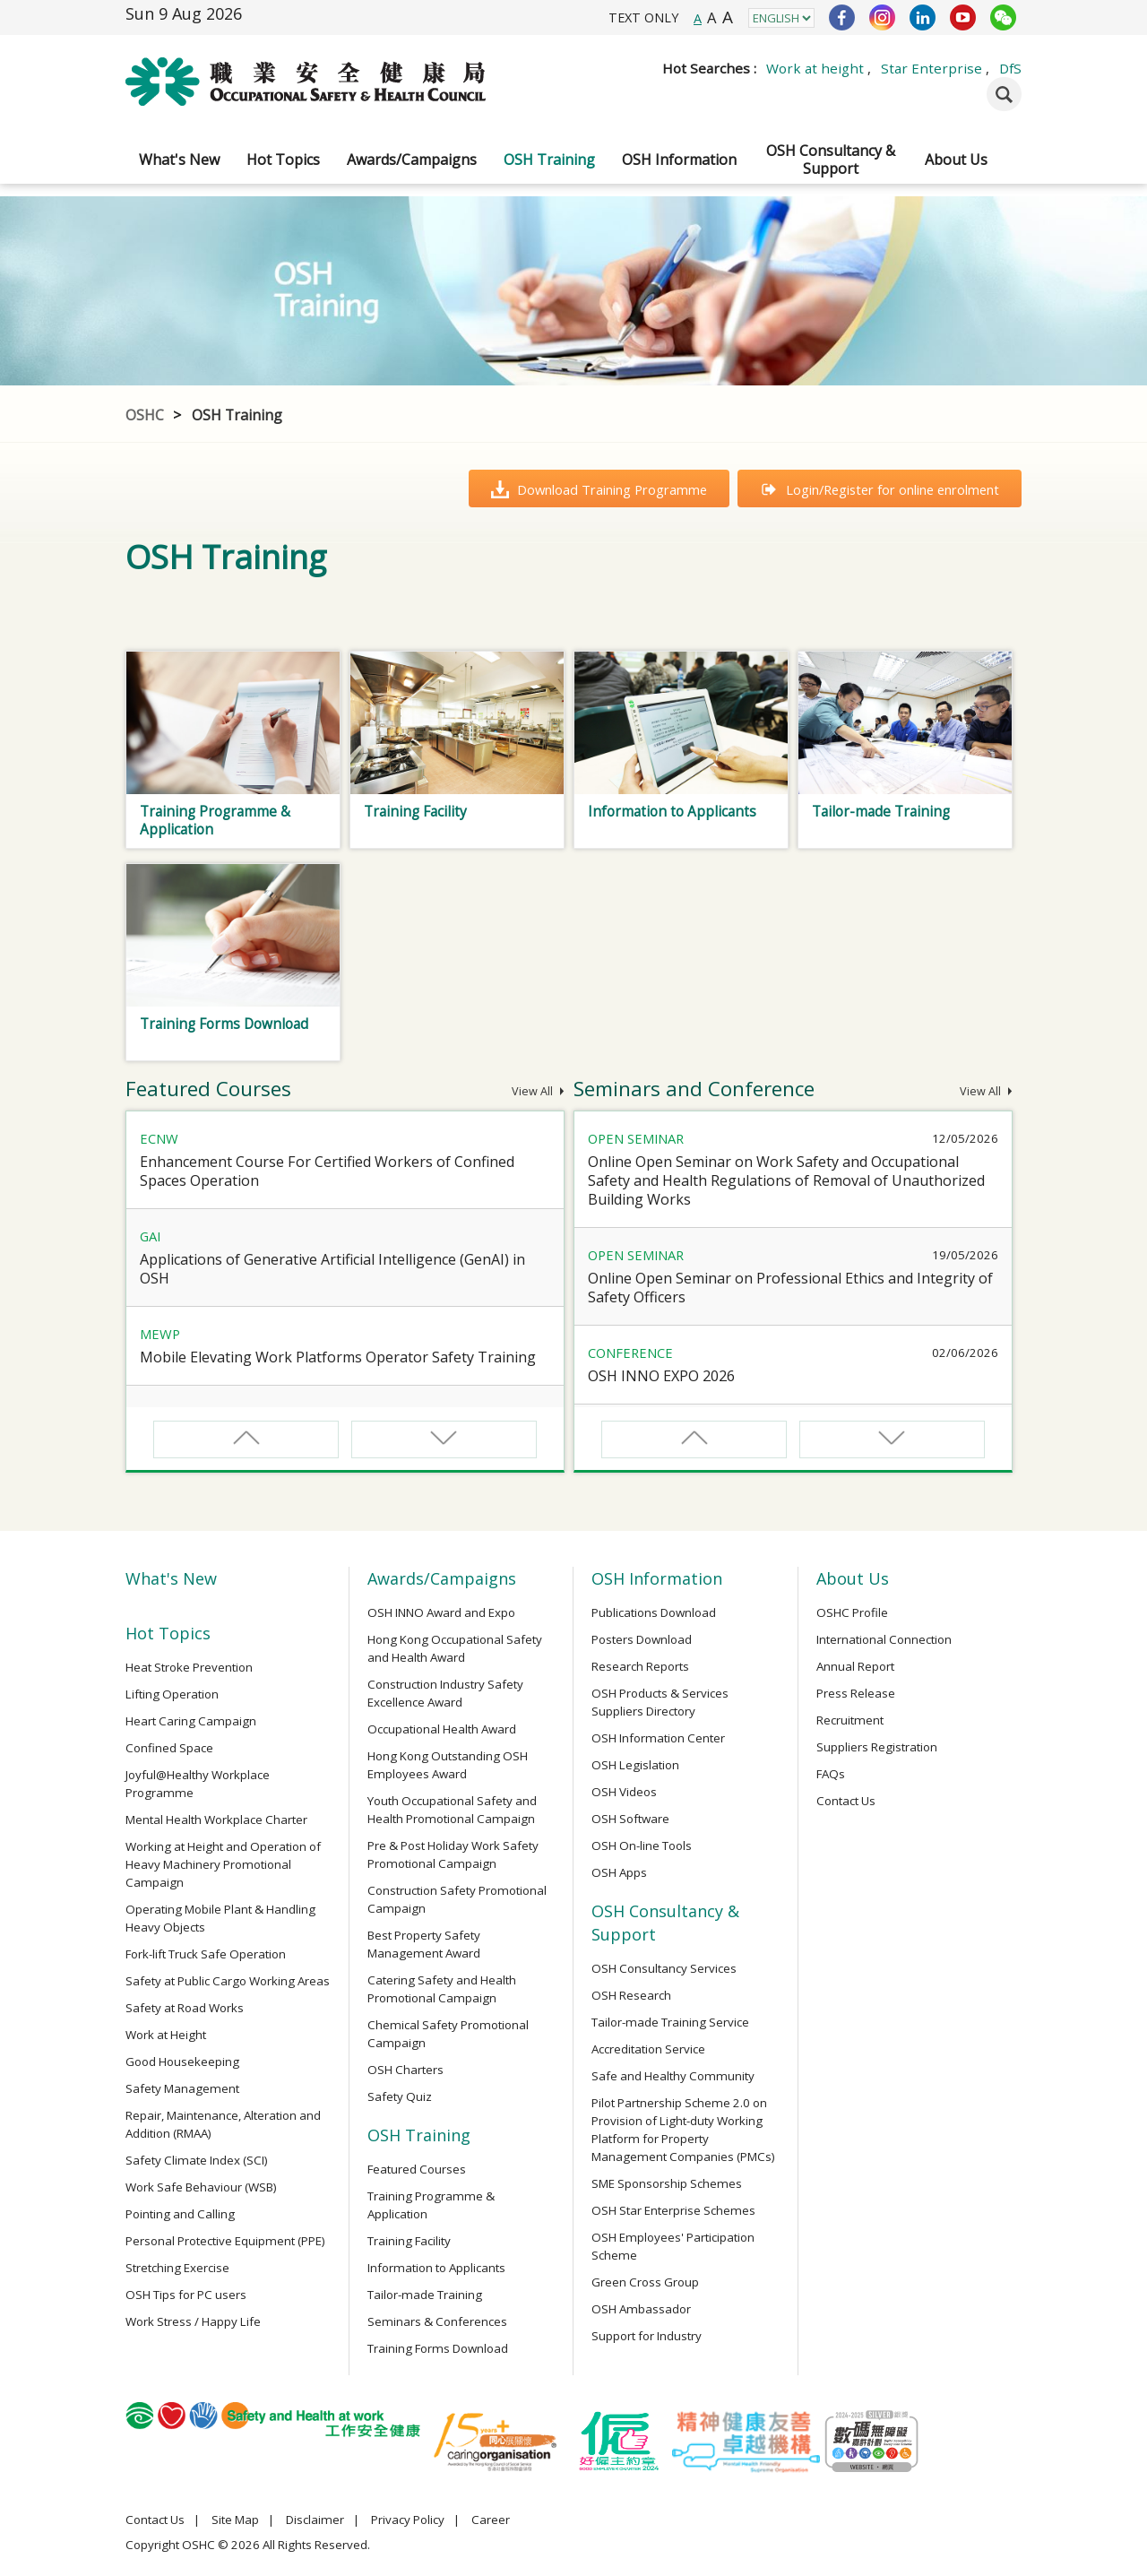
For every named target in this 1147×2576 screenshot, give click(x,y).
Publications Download (653, 1612)
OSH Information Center (658, 1738)
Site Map (235, 2519)
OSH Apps (619, 1872)
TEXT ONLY (643, 17)
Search (1004, 94)
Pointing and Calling (180, 2214)
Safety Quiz (399, 2096)
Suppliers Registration (876, 1747)
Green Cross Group (645, 2282)
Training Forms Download (437, 2348)
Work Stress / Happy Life (193, 2321)
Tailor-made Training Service (670, 2022)
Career (490, 2519)
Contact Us (845, 1801)
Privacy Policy (407, 2519)
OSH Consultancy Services (664, 1968)
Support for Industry (646, 2336)
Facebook (842, 17)
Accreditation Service (648, 2049)
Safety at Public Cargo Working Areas (227, 1981)
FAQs (830, 1774)
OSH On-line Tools (641, 1845)
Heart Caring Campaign (190, 1721)
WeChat (1003, 17)
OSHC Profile (852, 1612)
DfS (1010, 68)
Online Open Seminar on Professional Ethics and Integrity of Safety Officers (790, 1287)
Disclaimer (315, 2519)
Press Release (855, 1693)
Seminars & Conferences (437, 2321)
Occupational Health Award (441, 1729)
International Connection (884, 1639)
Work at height (815, 68)
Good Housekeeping (182, 2061)
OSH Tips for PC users (185, 2294)
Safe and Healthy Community (673, 2076)
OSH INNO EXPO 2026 (661, 1376)
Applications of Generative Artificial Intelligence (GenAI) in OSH (332, 1268)
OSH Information (679, 159)
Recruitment (850, 1720)
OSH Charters (405, 2070)
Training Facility (409, 2241)
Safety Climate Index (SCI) (196, 2160)
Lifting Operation (172, 1694)
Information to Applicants (436, 2268)
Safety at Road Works (184, 2008)
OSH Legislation (635, 1765)
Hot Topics (283, 159)
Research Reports (640, 1666)
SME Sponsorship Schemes (666, 2183)
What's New (179, 159)
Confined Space (169, 1748)
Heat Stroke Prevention (189, 1667)
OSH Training (549, 159)
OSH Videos (624, 1792)
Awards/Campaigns (412, 159)
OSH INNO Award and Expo (441, 1612)
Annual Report (855, 1666)
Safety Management (182, 2088)
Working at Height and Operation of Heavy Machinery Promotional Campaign (223, 1864)
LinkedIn (923, 17)
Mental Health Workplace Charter (216, 1819)
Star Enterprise (931, 68)
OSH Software (630, 1819)
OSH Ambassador (641, 2309)
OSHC (144, 415)
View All (538, 1091)
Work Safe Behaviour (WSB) (201, 2187)
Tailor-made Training (424, 2294)
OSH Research (631, 1995)
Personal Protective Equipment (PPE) (225, 2241)
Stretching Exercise (177, 2268)
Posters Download (641, 1639)
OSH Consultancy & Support (830, 159)
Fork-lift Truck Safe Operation (205, 1954)
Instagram (882, 17)
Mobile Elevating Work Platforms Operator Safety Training (338, 1357)
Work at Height (165, 2035)
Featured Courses (416, 2169)
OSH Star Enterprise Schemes (673, 2210)
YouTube (963, 17)
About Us (956, 159)
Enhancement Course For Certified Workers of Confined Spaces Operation (327, 1171)
